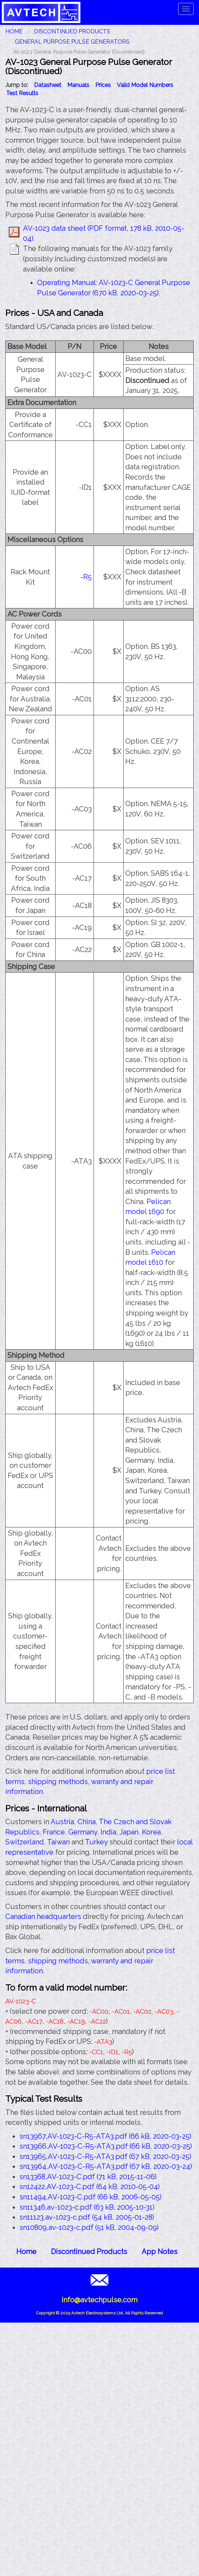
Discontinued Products (72, 31)
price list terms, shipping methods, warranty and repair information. (90, 1781)
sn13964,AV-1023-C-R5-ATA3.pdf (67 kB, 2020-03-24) (105, 2166)
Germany (82, 1832)
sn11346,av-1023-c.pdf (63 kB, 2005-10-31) (86, 2207)
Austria (62, 1821)
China (87, 1821)
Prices (103, 85)
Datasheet (47, 85)
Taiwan (58, 1842)
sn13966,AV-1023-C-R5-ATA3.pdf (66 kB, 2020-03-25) (105, 2146)
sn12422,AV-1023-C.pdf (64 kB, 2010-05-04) (89, 2186)
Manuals (78, 85)
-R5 (86, 577)
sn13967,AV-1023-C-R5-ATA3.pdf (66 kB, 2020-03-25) (105, 2136)
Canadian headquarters (43, 1916)
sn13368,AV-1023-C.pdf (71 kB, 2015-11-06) (88, 2176)
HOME (14, 31)
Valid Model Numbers (145, 85)
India (108, 1832)
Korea (151, 1832)
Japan (128, 1832)
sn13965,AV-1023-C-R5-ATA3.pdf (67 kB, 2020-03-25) (105, 2156)
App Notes (159, 2251)
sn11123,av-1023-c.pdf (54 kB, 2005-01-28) (86, 2217)
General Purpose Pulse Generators (72, 41)
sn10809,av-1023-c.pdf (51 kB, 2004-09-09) (89, 2227)
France (54, 1832)
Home (26, 2251)
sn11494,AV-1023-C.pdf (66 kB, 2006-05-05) (90, 2197)
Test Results (22, 93)
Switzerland (24, 1842)
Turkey (96, 1842)
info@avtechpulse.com (99, 2300)
